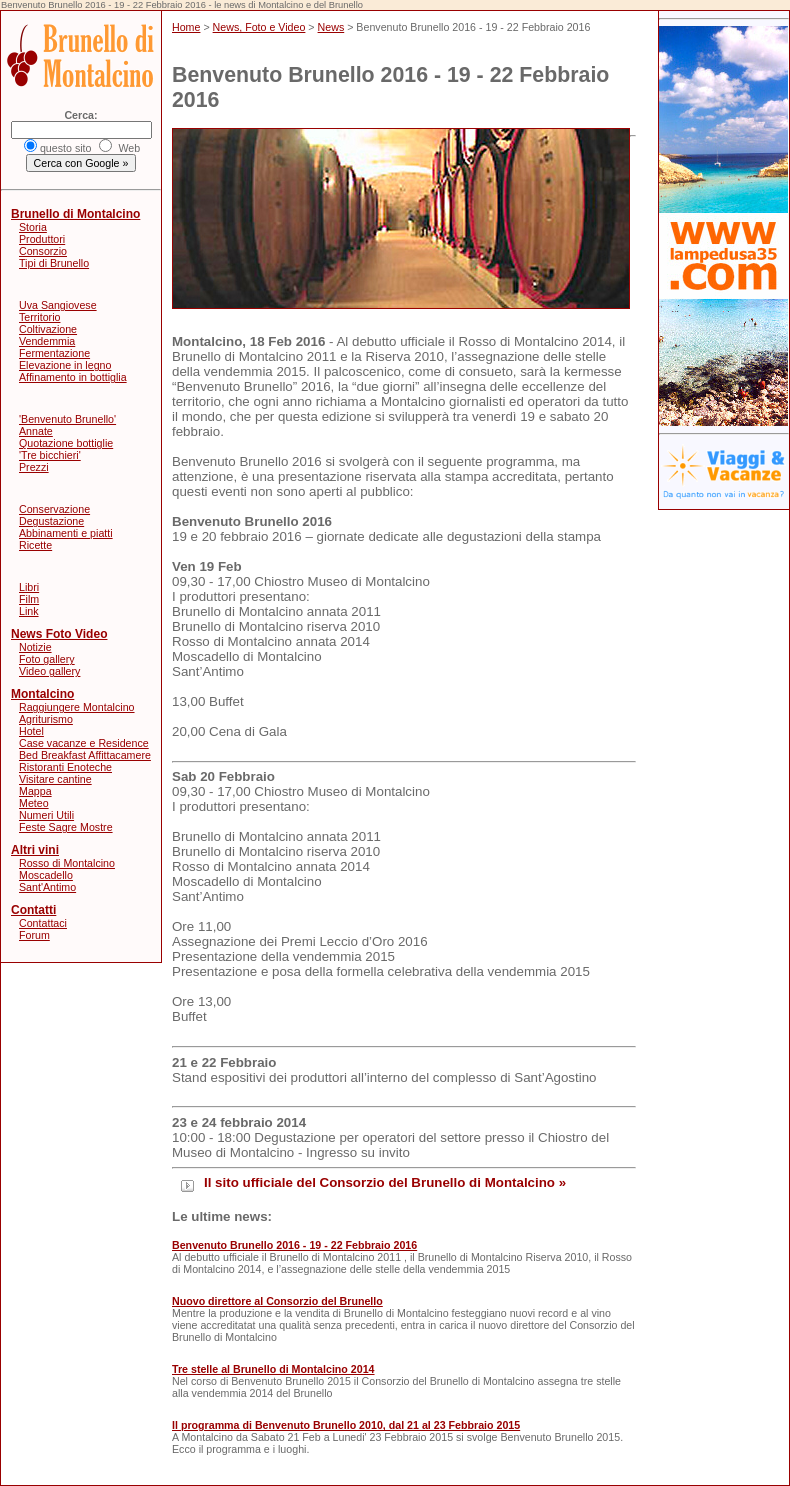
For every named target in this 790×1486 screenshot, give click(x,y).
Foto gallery (47, 659)
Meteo (34, 803)
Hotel (31, 731)
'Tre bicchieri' (50, 455)
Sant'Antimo (47, 887)
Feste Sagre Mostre (66, 827)
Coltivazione (48, 329)
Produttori (42, 239)
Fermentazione (54, 353)
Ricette (35, 545)
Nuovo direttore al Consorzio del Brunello (277, 1301)
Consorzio (43, 251)
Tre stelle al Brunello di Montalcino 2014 (273, 1369)
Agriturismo (46, 719)
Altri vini (35, 850)
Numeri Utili (46, 815)
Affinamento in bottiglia (73, 377)
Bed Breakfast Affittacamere (85, 755)
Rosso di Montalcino (67, 863)
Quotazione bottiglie (66, 443)
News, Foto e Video (259, 27)
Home (186, 27)
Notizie (35, 647)
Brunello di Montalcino (75, 214)
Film (29, 599)
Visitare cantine (55, 779)
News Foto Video (59, 634)
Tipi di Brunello (54, 263)
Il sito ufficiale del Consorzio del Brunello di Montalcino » (385, 1182)
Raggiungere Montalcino (77, 707)
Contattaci (43, 923)
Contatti (33, 910)
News (331, 27)
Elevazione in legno (65, 365)
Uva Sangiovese (58, 305)
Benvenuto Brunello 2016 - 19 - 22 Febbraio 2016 (294, 1245)
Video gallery (49, 671)
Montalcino (42, 694)
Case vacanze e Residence (84, 743)
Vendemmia (47, 341)
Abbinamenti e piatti (66, 533)
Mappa (35, 791)
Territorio (39, 317)
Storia (33, 227)
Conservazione (54, 509)
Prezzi (34, 467)
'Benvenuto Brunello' (67, 419)
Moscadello (46, 875)
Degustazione (51, 521)
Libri (29, 587)
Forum (34, 935)
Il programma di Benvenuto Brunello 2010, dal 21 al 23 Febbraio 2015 (346, 1425)
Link (29, 611)
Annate (36, 431)
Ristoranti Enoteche (65, 767)
